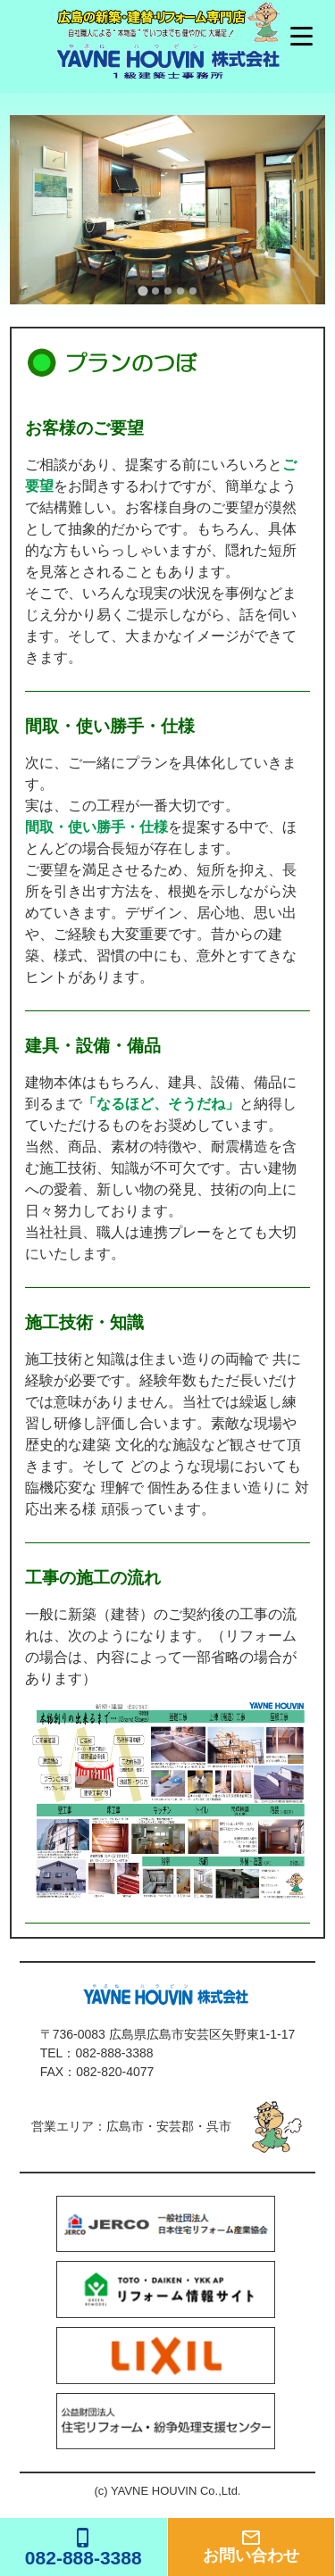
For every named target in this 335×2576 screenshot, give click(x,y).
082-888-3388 (114, 2053)
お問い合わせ (251, 2545)
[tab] (142, 290)
